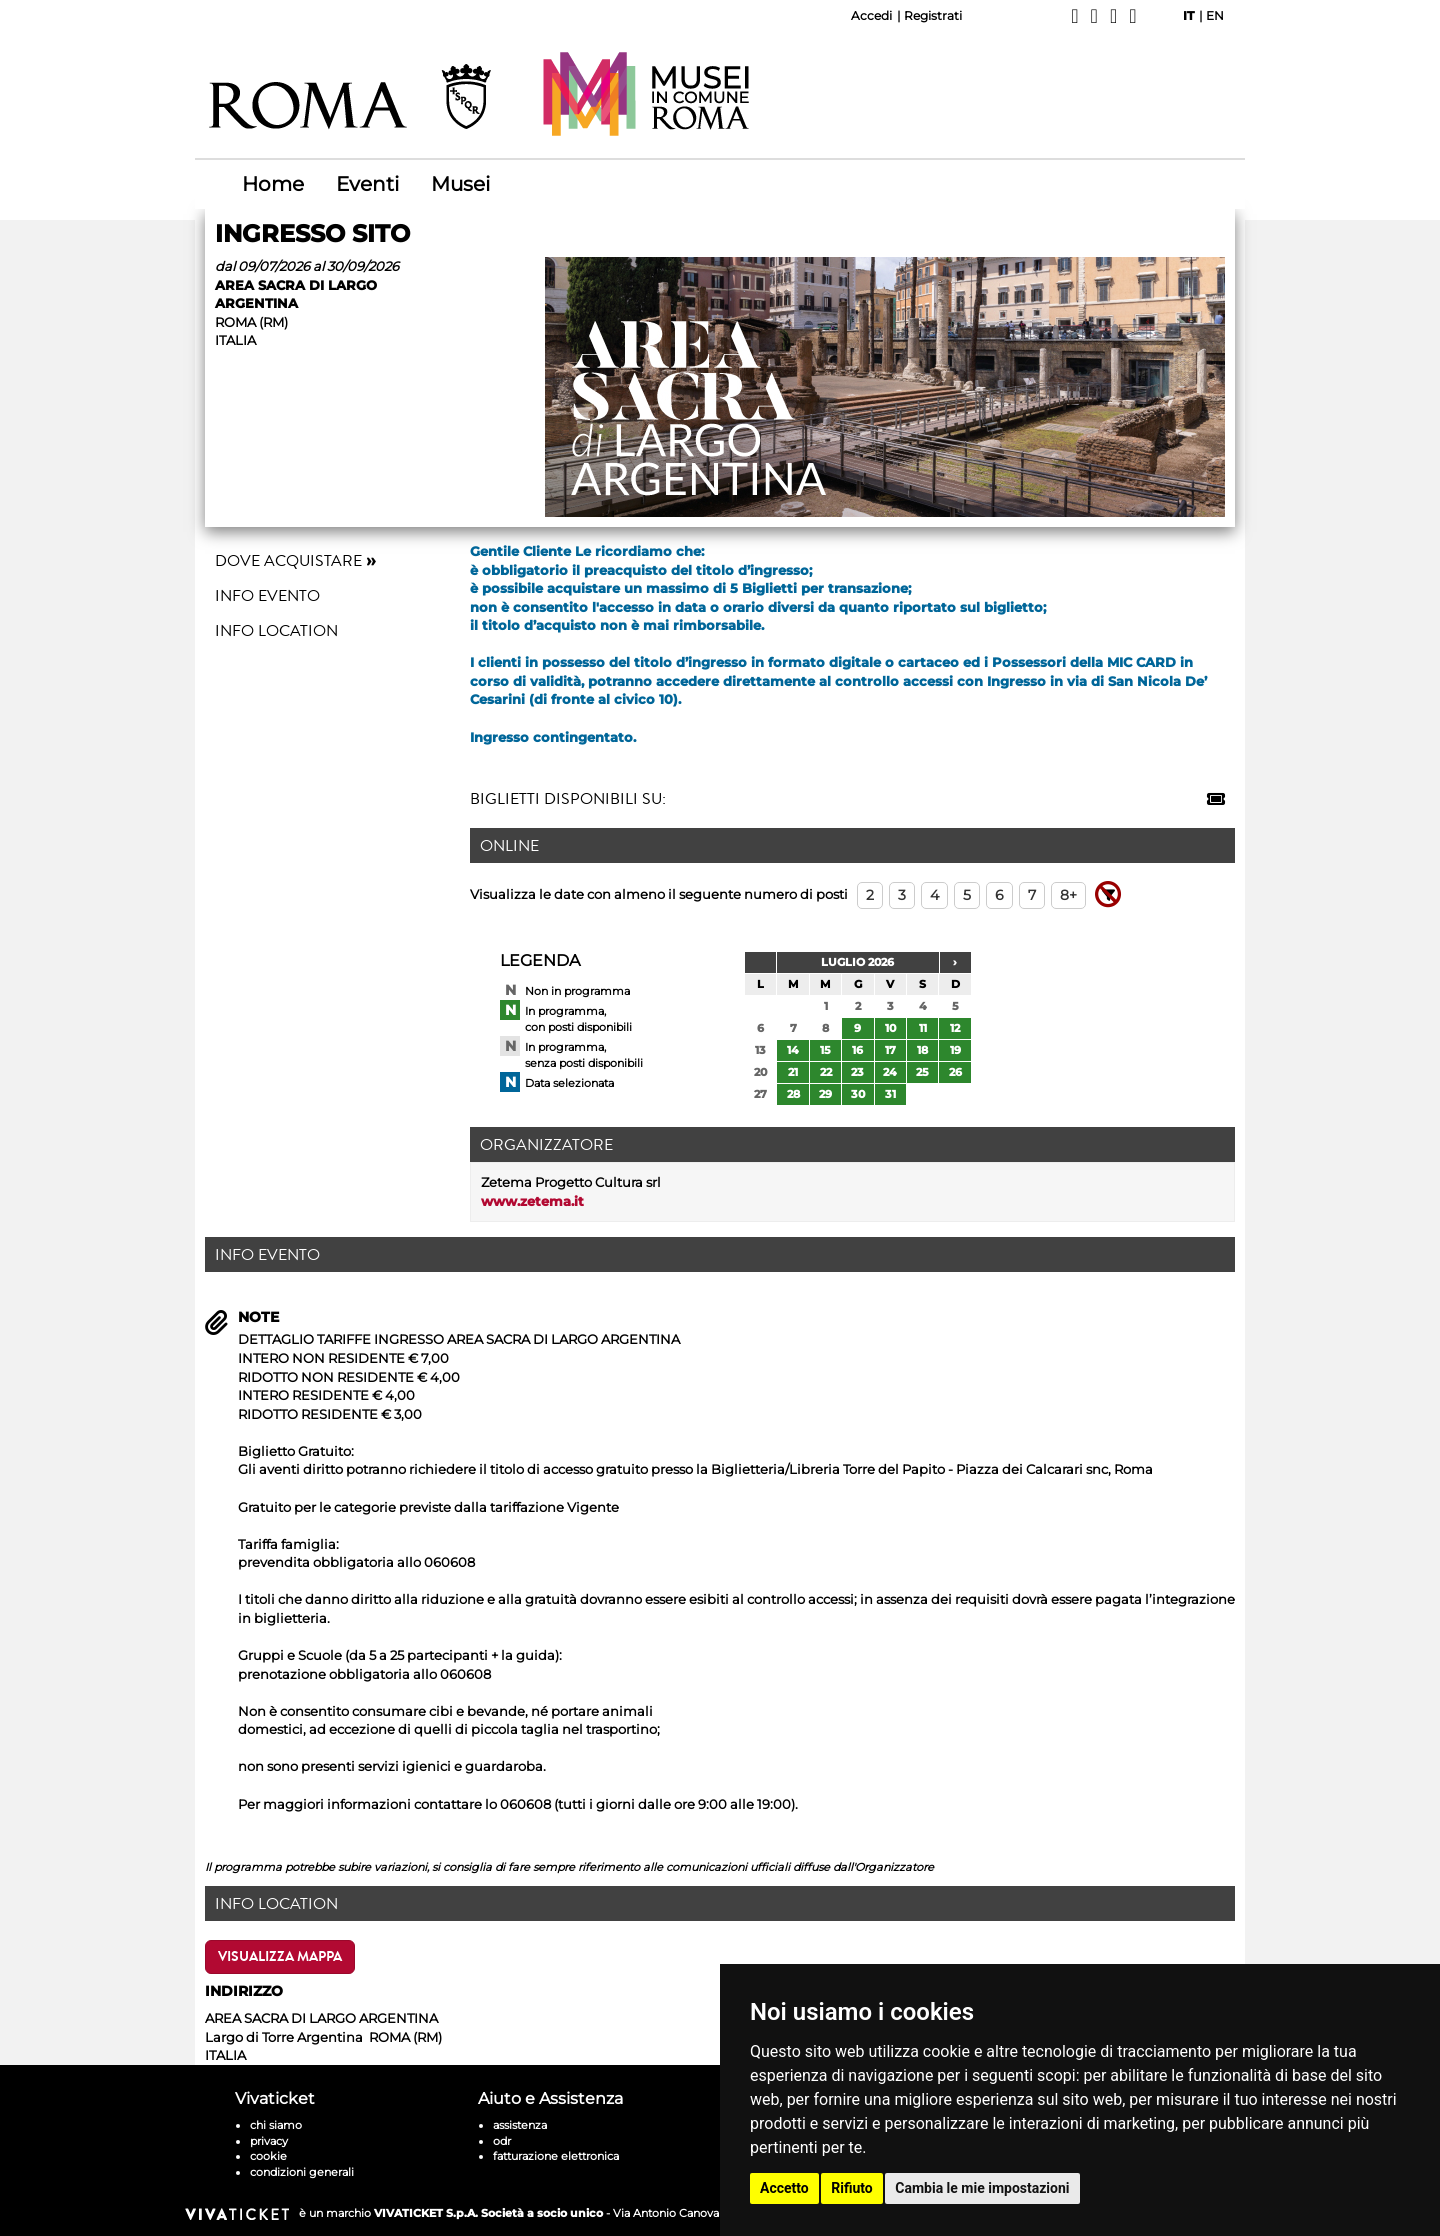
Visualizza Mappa (280, 1956)
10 (890, 1028)
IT (1188, 15)
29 (825, 1094)
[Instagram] (1113, 16)
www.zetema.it (532, 1201)
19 (955, 1050)
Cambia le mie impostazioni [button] (982, 2188)
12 (955, 1028)
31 (890, 1094)
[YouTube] (1132, 16)
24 (890, 1072)
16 (857, 1050)
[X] (1094, 16)
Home (273, 184)
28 (793, 1094)
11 (923, 1028)
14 (793, 1050)
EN (1215, 15)
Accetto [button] (784, 2188)
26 (955, 1072)
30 (858, 1094)
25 (922, 1072)
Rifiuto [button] (852, 2188)
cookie (268, 2156)
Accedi (871, 15)
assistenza (520, 2125)
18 (922, 1050)
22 (826, 1072)
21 (793, 1072)
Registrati (933, 15)
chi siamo (276, 2125)
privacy (269, 2141)
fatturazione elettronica (556, 2156)
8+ (1068, 895)
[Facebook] (1074, 16)
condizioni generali (302, 2172)
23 (857, 1072)
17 (890, 1050)
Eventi (367, 184)
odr (502, 2141)
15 (825, 1050)
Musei (460, 184)
